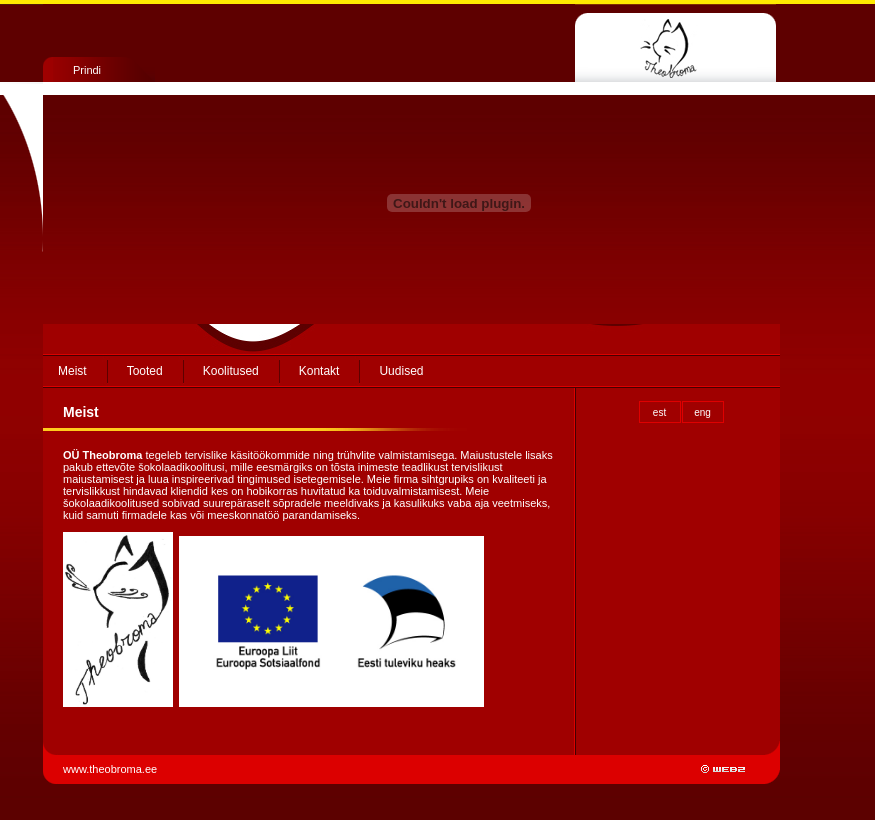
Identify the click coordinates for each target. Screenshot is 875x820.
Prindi (87, 70)
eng (702, 412)
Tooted (145, 371)
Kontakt (319, 371)
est (659, 412)
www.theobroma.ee (111, 769)
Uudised (401, 371)
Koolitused (231, 371)
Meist (72, 371)
